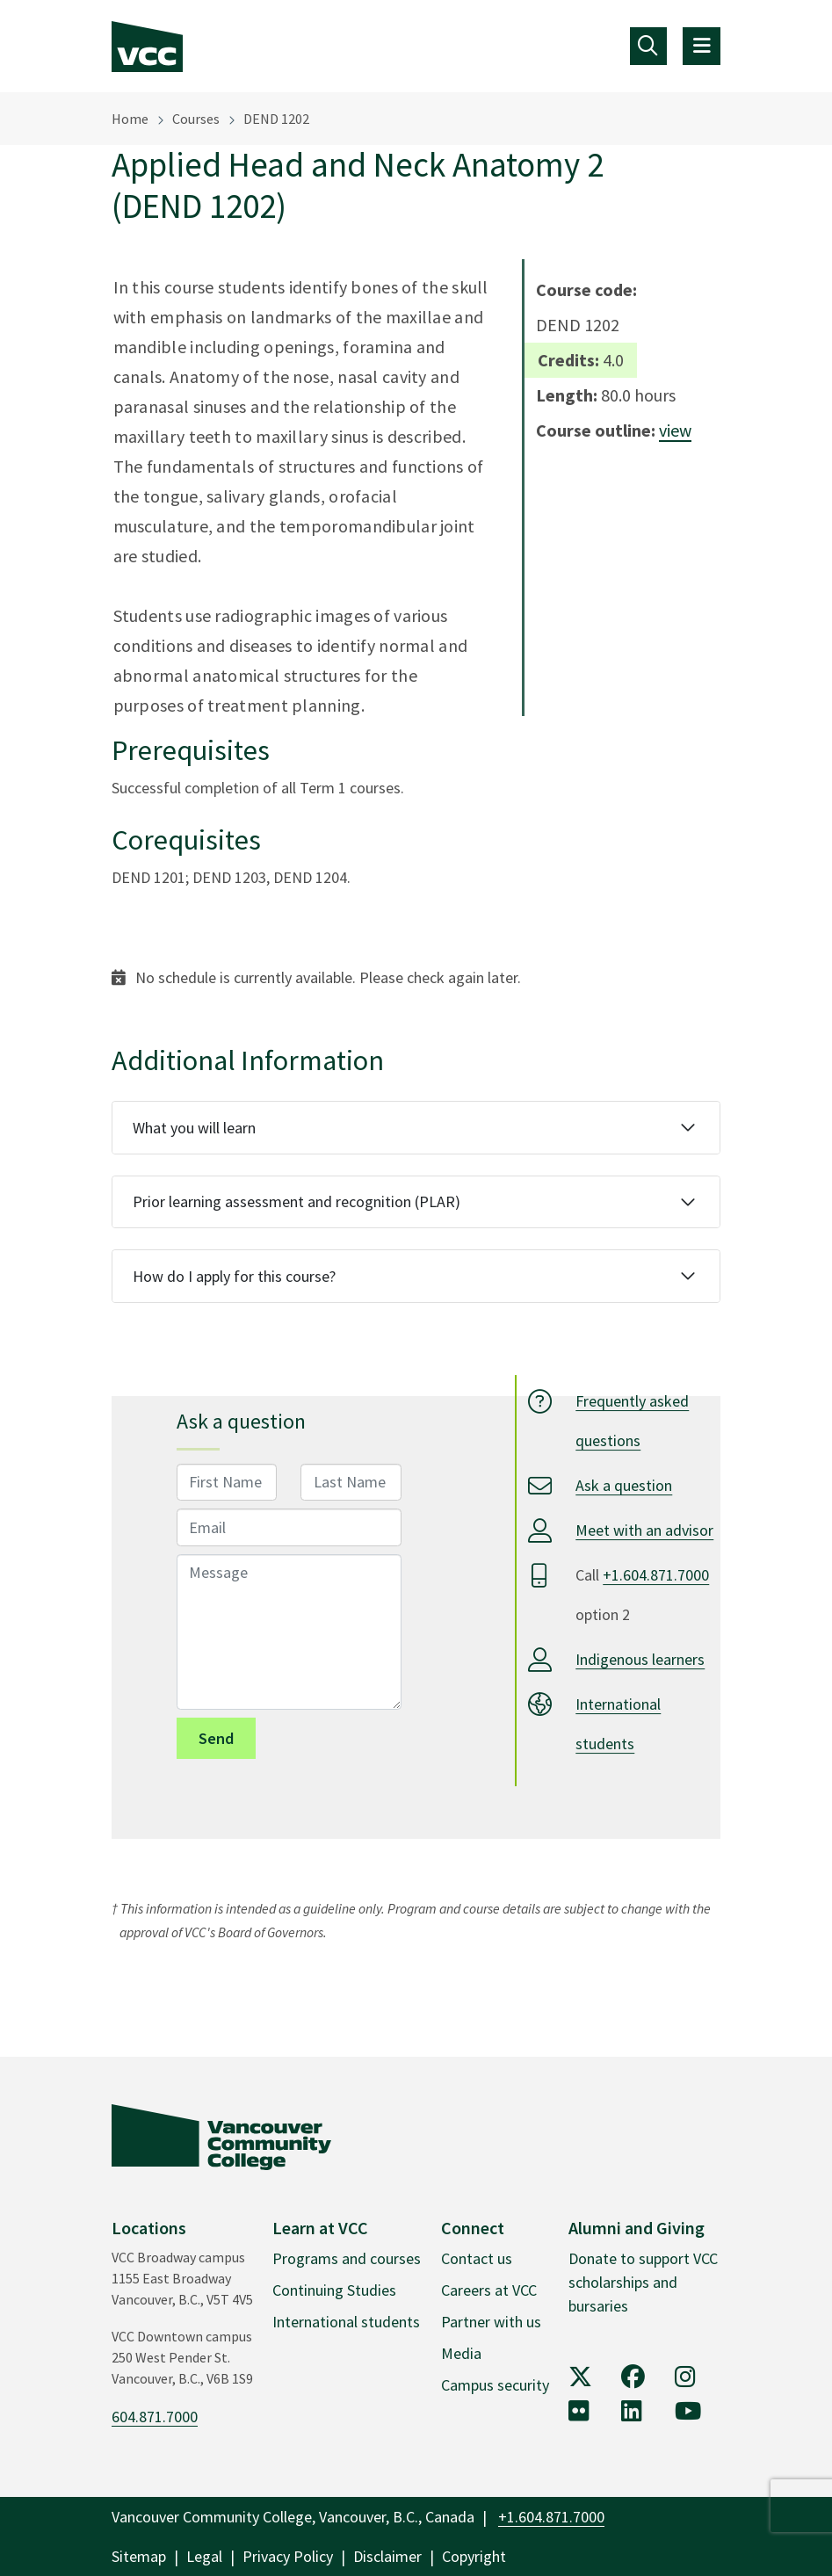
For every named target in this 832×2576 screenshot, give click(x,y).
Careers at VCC (489, 2290)
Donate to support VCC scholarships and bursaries (643, 2282)
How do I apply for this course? (234, 1276)
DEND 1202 (276, 118)
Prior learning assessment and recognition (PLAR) (296, 1201)
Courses (196, 118)
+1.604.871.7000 (656, 1575)
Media (461, 2353)
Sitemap (139, 2556)
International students (346, 2322)
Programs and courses (346, 2258)
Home (130, 118)
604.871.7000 (155, 2416)
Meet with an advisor (644, 1530)
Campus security (495, 2385)
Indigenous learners (640, 1659)
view (675, 430)
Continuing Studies (334, 2290)
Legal (204, 2556)
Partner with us (491, 2322)
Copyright (474, 2556)
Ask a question (623, 1485)
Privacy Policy (287, 2556)
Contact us (476, 2258)
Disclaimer (387, 2556)
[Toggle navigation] (649, 46)
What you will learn (194, 1128)
